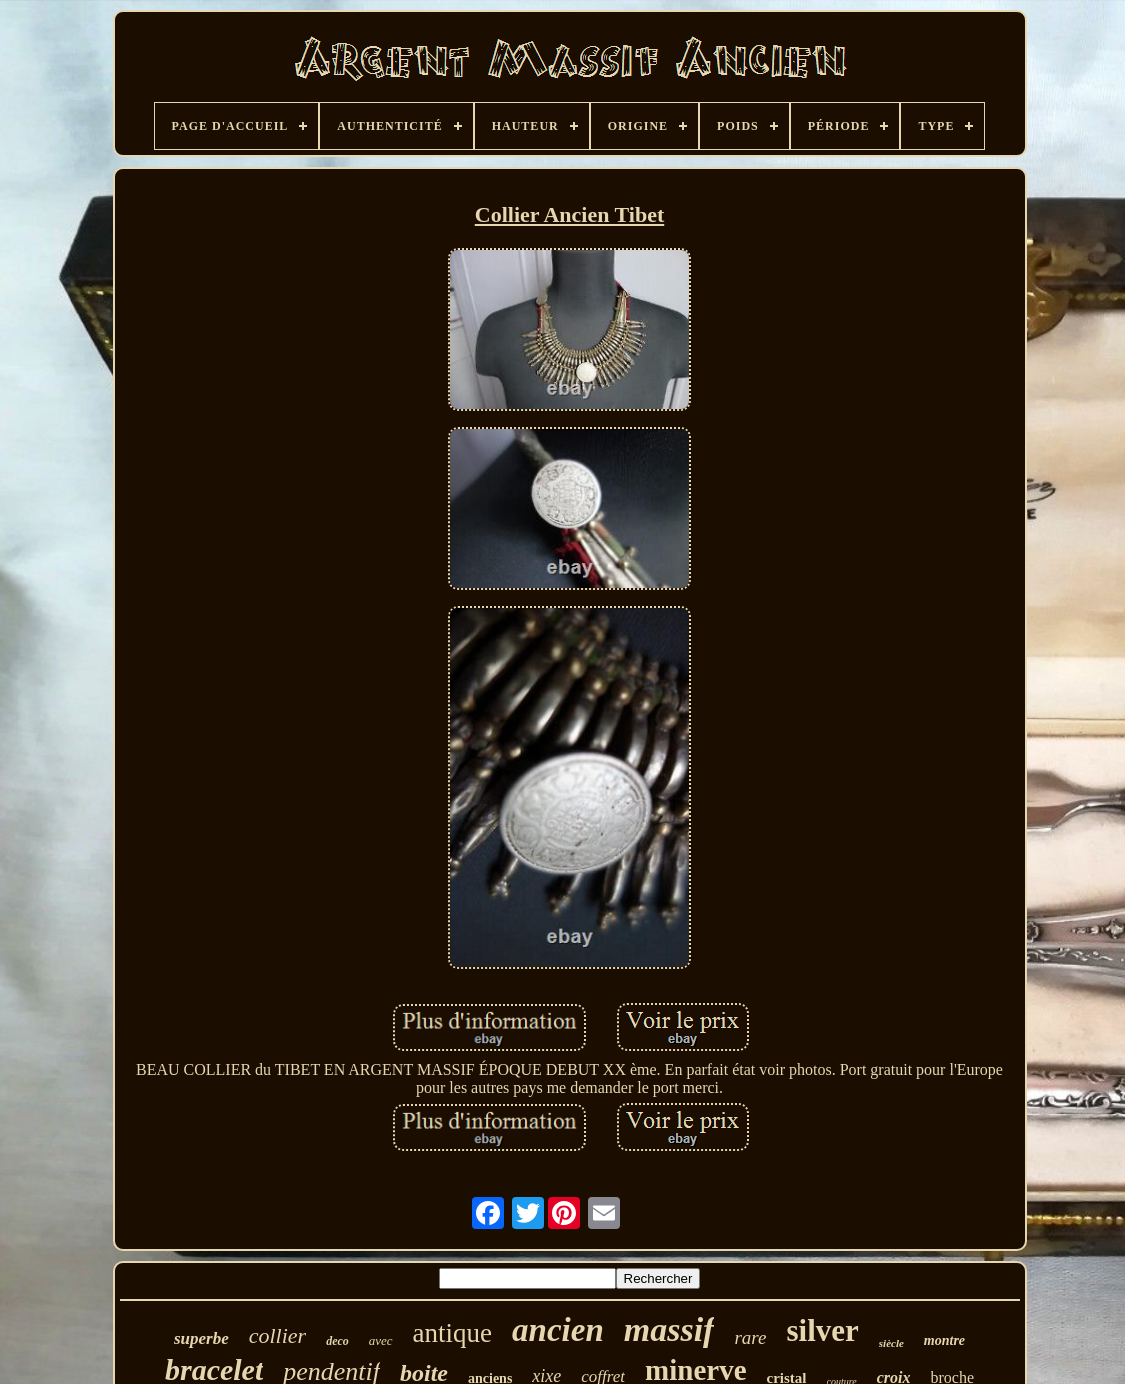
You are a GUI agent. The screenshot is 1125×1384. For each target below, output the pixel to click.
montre (944, 1340)
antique (452, 1333)
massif (669, 1329)
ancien (558, 1330)
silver (822, 1330)
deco (337, 1341)
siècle (891, 1343)
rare (750, 1337)
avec (381, 1340)
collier (277, 1335)
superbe (201, 1338)
